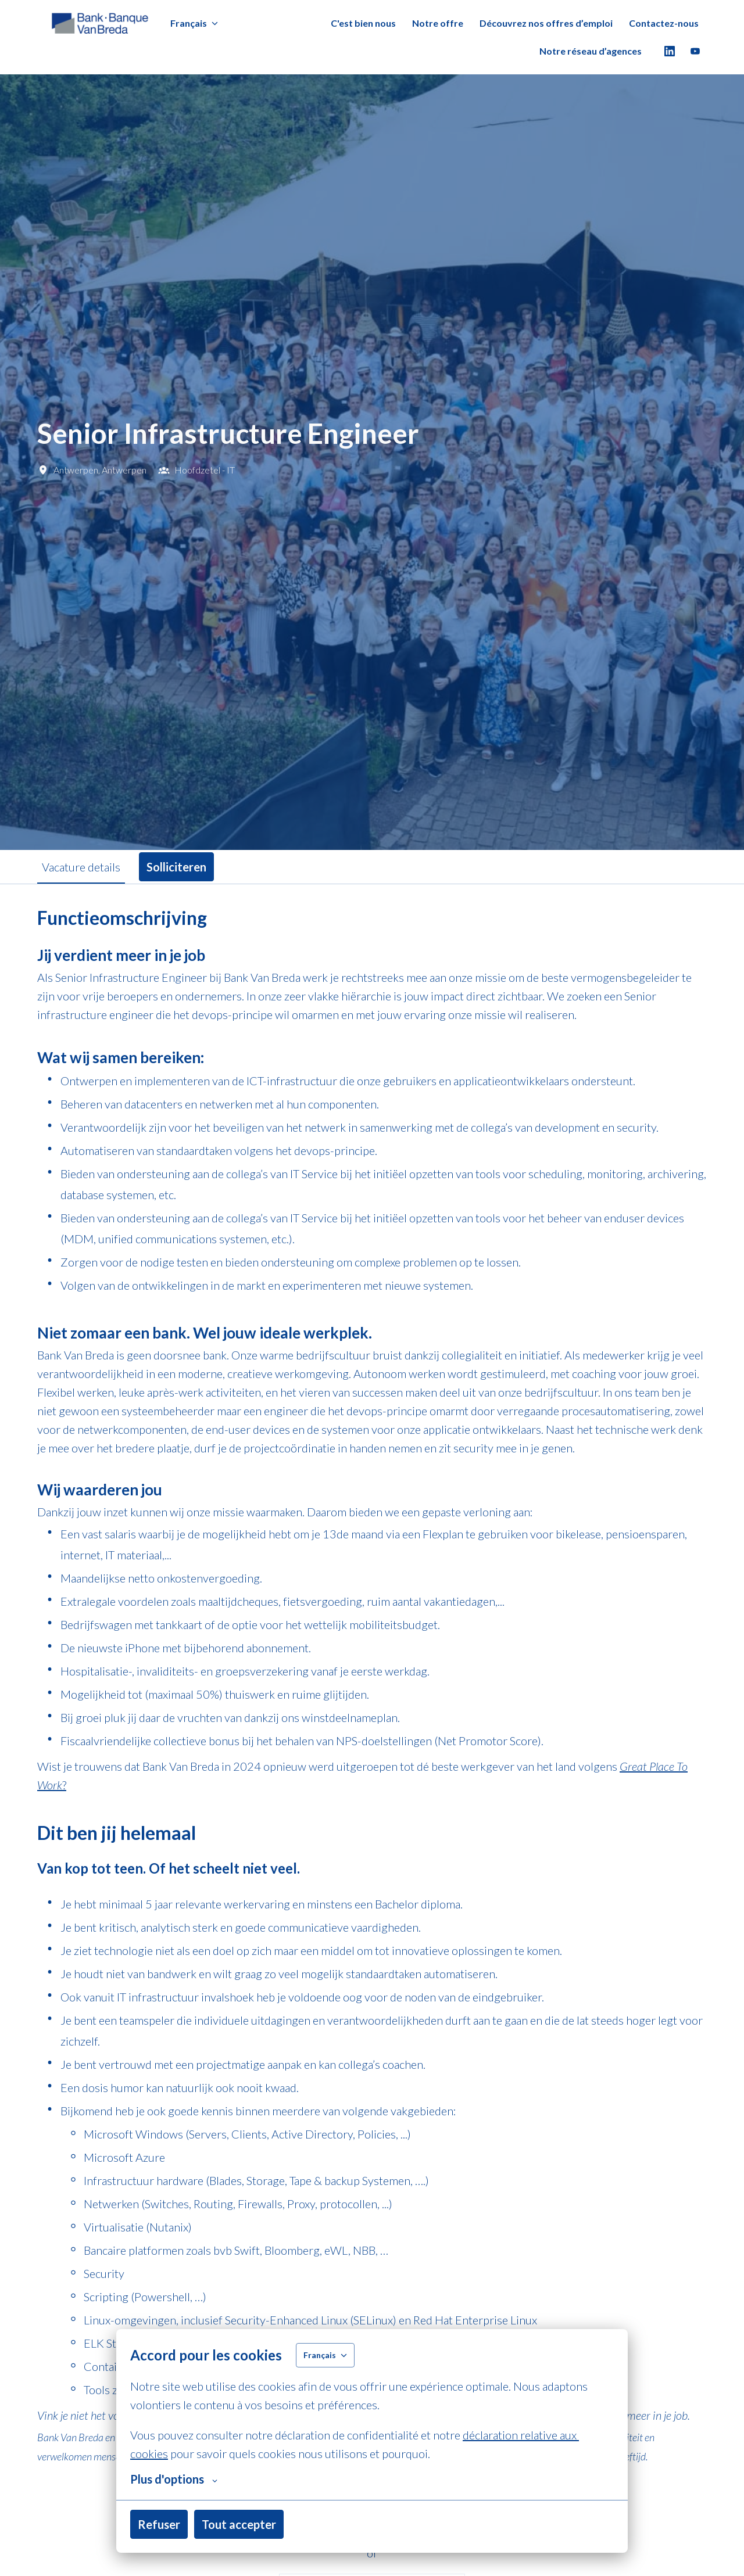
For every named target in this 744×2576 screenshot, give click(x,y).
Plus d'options (173, 2479)
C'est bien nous (363, 22)
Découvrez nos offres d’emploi (546, 22)
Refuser (159, 2524)
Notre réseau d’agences (590, 50)
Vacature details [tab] (81, 867)
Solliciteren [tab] (176, 867)
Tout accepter (239, 2524)
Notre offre (437, 22)
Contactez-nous (664, 22)
